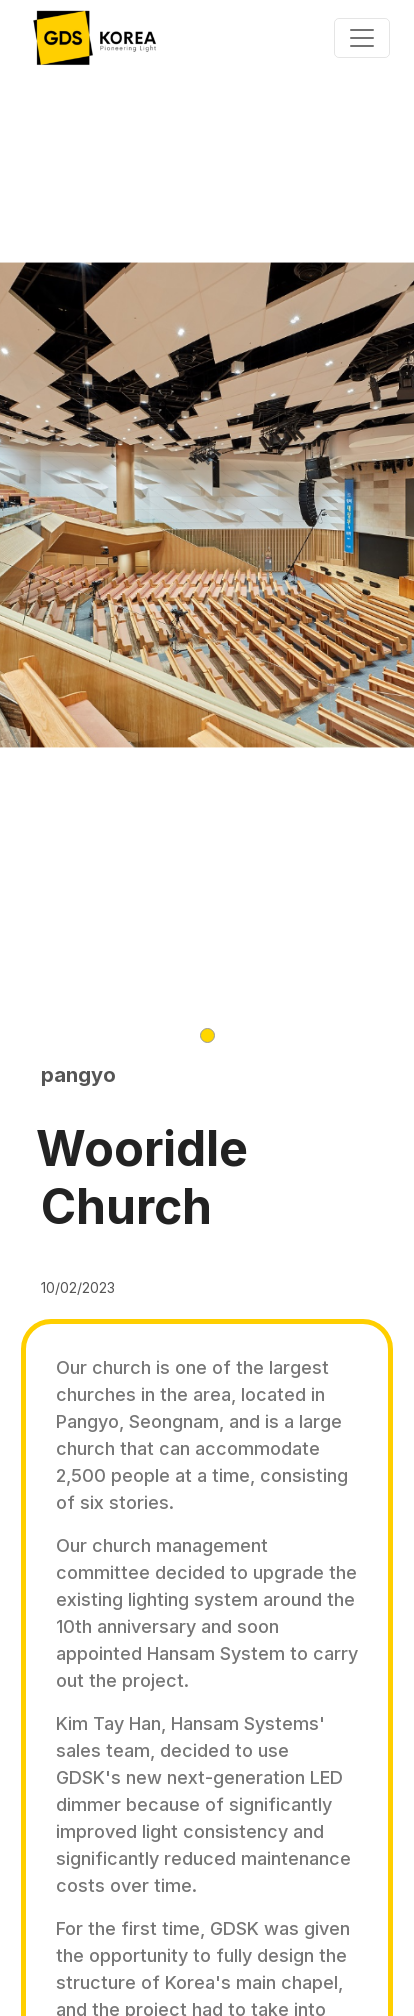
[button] (207, 1035)
